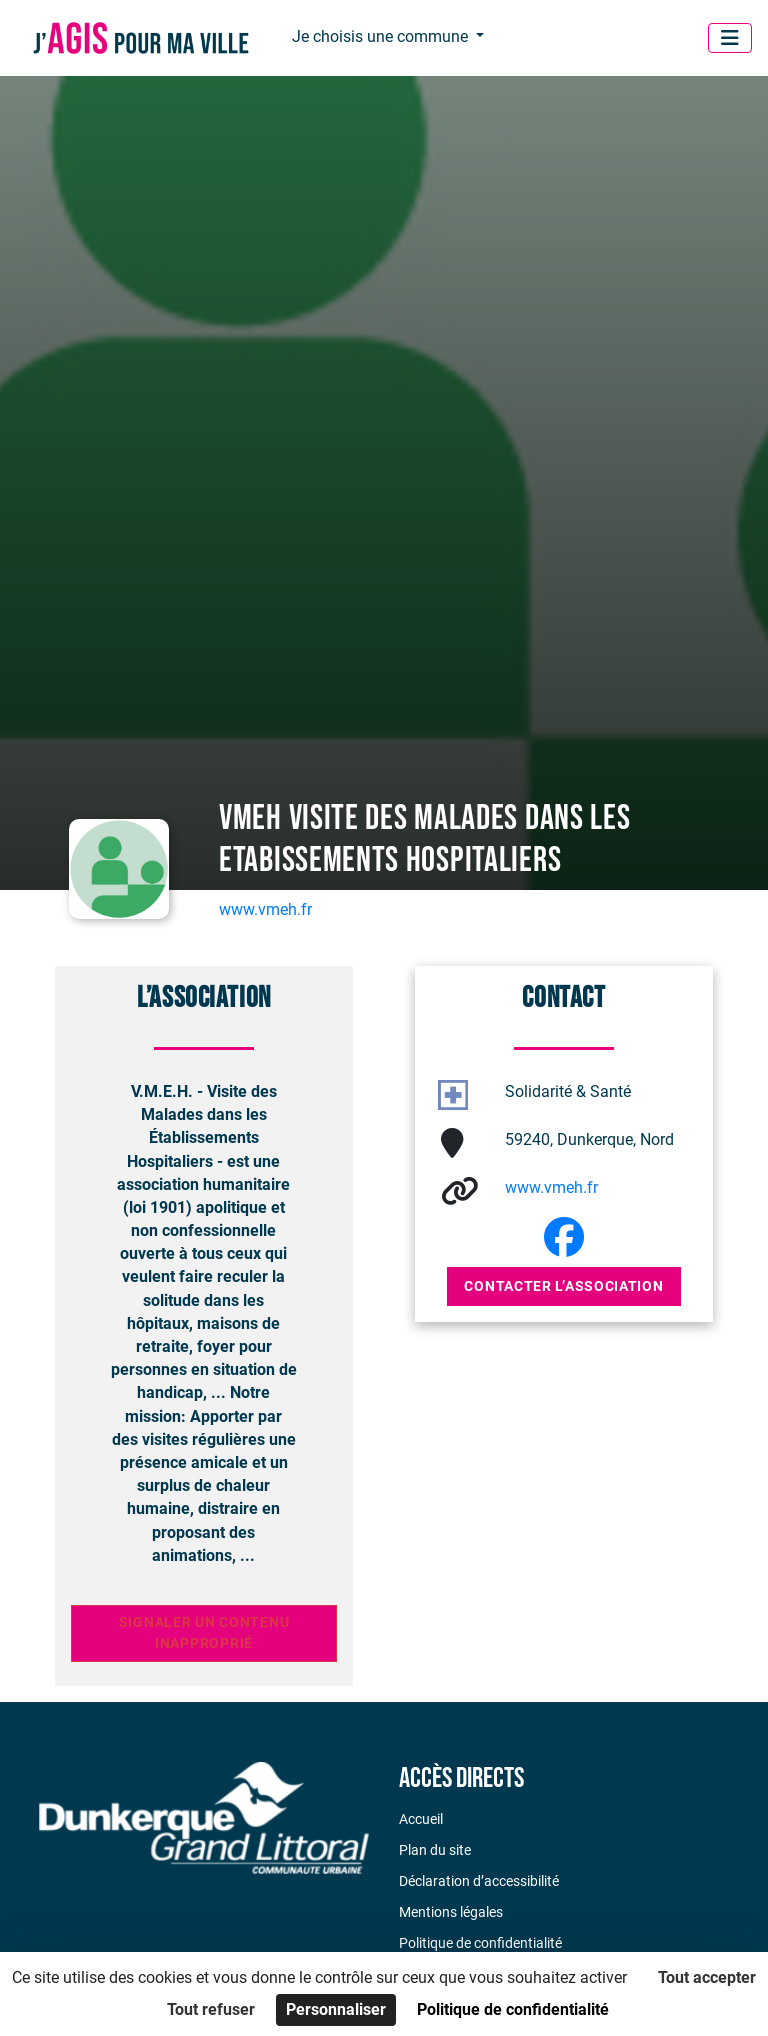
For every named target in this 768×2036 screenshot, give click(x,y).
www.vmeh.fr (265, 909)
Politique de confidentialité (480, 1943)
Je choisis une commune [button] (382, 36)
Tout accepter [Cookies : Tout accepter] (707, 1977)
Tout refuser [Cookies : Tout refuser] (211, 2009)
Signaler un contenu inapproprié (204, 1633)
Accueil (421, 1819)
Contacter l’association (563, 1286)
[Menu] (730, 38)
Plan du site (435, 1850)
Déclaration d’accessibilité (479, 1881)
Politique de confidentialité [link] (513, 2009)
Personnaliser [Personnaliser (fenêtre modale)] (336, 2009)
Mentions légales (451, 1912)
